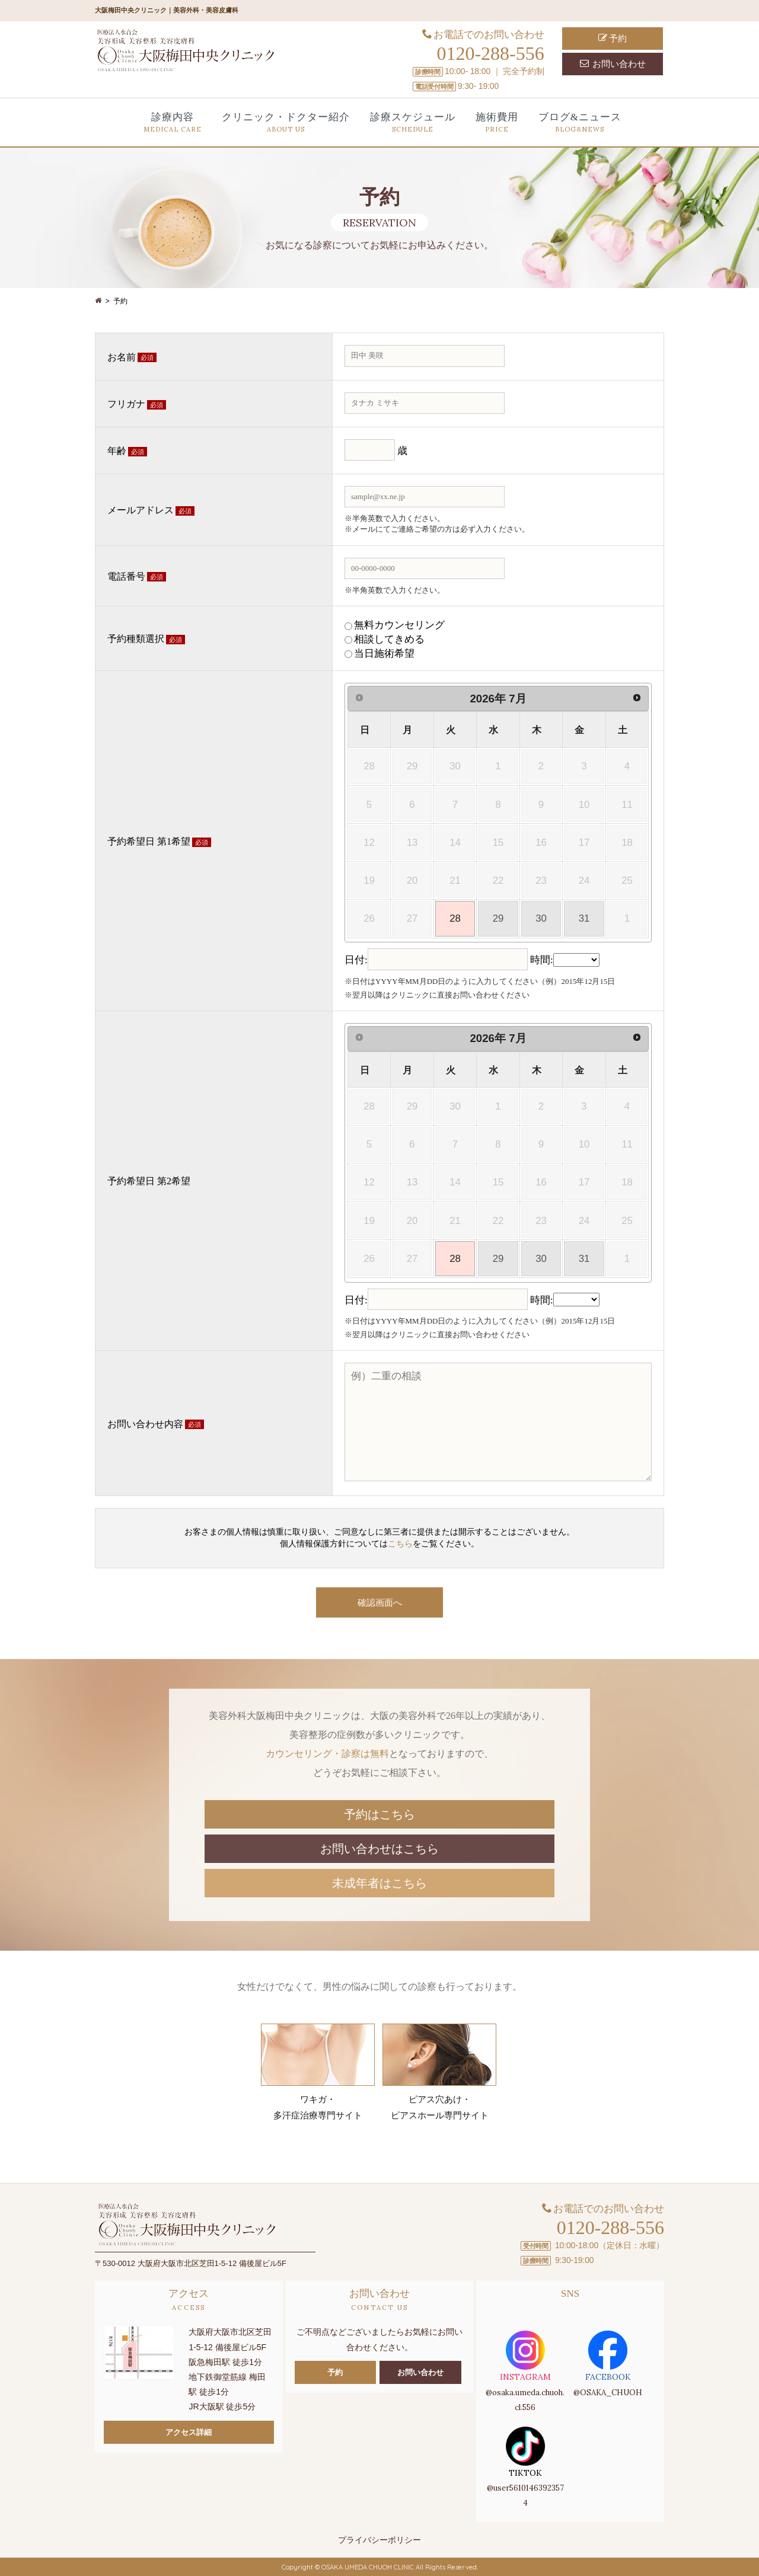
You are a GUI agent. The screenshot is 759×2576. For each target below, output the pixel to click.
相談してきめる (389, 639)
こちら (400, 1543)
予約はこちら (379, 1813)
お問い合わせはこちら (379, 1847)
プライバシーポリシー (379, 2538)
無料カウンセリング (399, 625)
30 (541, 918)
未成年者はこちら (379, 1881)
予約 (612, 38)
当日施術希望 (384, 653)
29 (498, 918)
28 (455, 918)
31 (584, 918)
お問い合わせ (613, 64)
